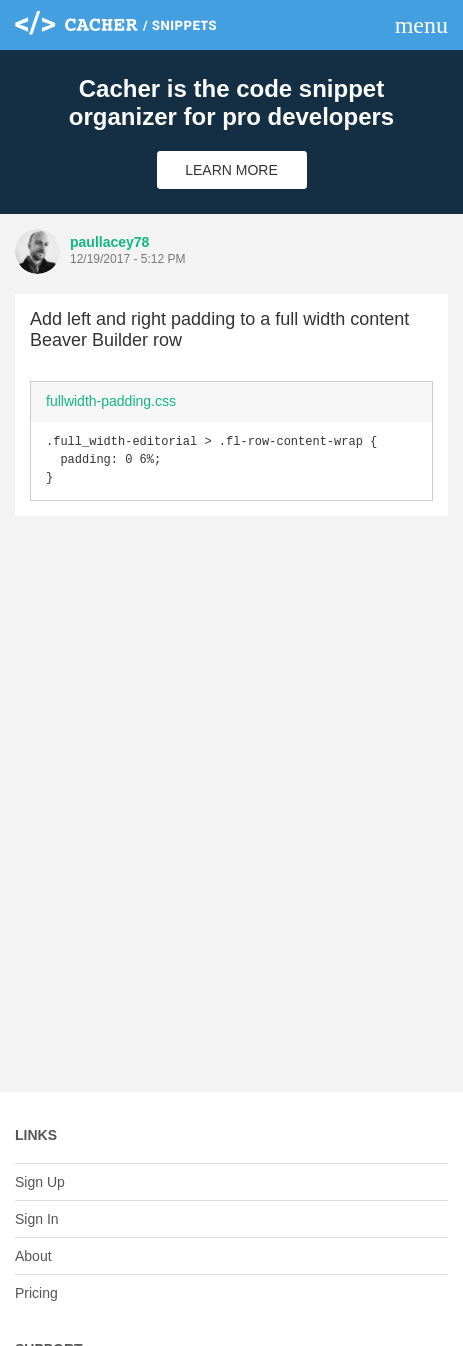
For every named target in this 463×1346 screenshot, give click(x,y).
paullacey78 (109, 242)
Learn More (231, 170)
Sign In (37, 1219)
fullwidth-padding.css (111, 401)
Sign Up (40, 1182)
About (33, 1256)
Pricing (36, 1293)
